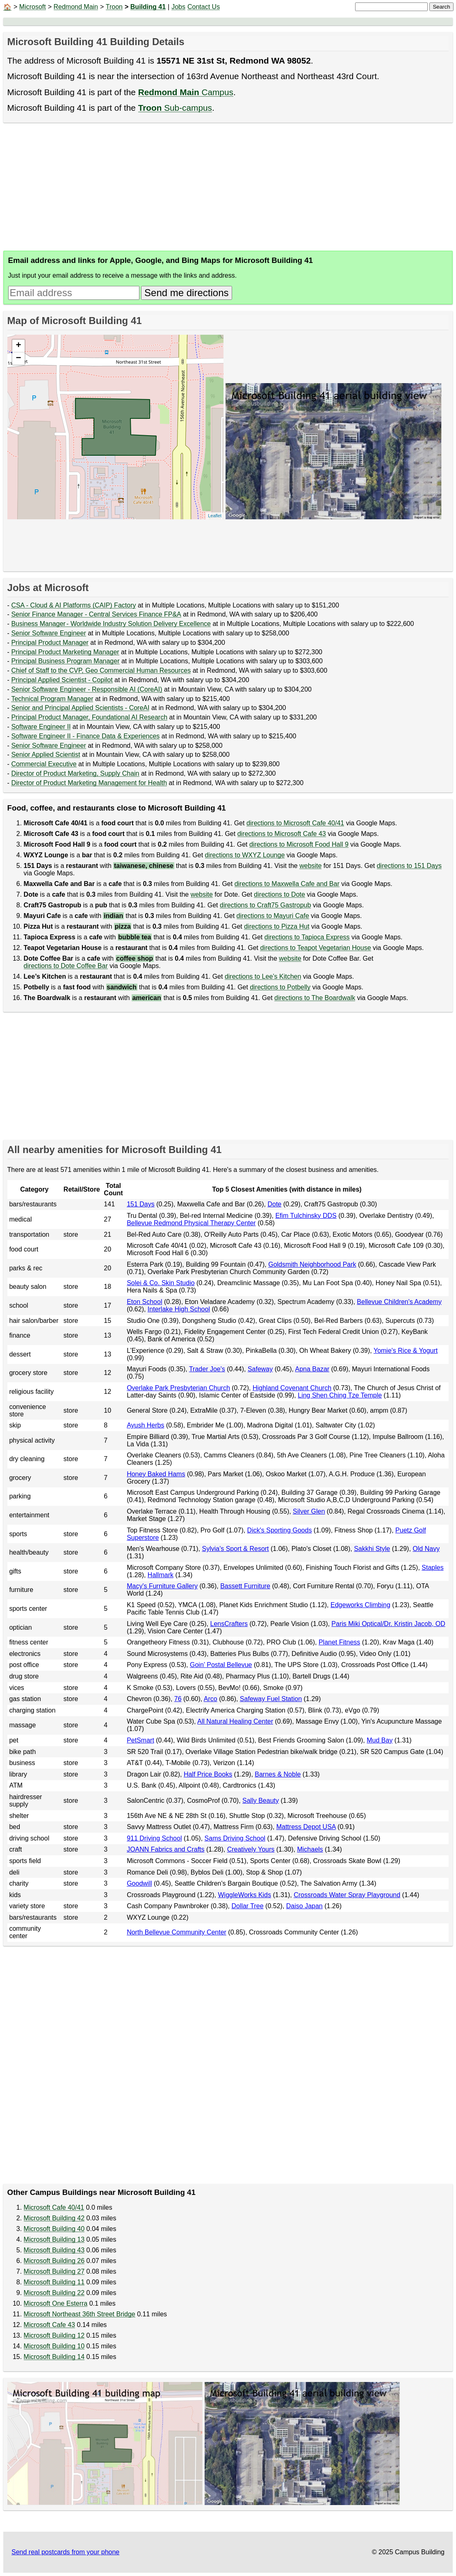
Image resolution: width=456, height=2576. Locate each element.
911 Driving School (154, 1838)
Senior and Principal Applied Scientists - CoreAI (80, 707)
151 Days (141, 1204)
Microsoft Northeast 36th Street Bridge (79, 2314)
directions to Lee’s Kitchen (263, 976)
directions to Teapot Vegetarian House (315, 947)
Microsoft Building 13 (54, 2239)
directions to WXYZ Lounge (245, 855)
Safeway (260, 1369)
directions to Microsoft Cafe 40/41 (295, 823)
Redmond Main (76, 6)
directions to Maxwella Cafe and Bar (287, 883)
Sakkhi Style (372, 1548)
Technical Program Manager (52, 698)
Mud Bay (379, 1740)
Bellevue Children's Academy (399, 1301)
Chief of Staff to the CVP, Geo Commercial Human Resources (101, 670)
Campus (185, 92)
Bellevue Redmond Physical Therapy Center (191, 1222)
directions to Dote (279, 894)
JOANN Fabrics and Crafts (165, 1849)
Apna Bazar (312, 1369)
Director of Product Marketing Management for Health (89, 782)
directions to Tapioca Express (307, 937)
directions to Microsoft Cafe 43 (281, 833)
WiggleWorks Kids (244, 1894)
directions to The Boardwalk (314, 997)
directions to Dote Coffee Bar (66, 965)
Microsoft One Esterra (56, 2303)
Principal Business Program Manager (65, 661)
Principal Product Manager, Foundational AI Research (89, 717)
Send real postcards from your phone (65, 2552)
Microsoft (32, 6)
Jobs (178, 6)
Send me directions (186, 292)
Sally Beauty (260, 1800)
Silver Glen (309, 1511)
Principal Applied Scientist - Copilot (61, 679)
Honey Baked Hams (156, 1474)
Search (441, 7)
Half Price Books (208, 1774)
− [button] (18, 358)
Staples (432, 1567)
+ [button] (18, 346)
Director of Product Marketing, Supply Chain (75, 773)
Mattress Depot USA (306, 1826)
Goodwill (139, 1883)
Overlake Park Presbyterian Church (178, 1387)
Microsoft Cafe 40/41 (54, 2207)
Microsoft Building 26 (54, 2260)
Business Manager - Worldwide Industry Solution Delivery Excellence (111, 623)
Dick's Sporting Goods (279, 1530)
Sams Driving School (235, 1838)
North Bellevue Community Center (176, 1932)
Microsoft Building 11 (54, 2282)
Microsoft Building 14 (54, 2356)
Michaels (310, 1849)
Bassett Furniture (245, 1586)
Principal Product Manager (50, 642)
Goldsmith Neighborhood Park (312, 1264)
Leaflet (214, 515)
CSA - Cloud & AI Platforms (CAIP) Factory (73, 605)
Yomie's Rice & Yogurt (406, 1350)
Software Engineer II (41, 726)
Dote (274, 1204)
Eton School (144, 1301)
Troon (114, 6)
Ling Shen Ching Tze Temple (340, 1395)
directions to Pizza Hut (276, 926)
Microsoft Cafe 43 (49, 2324)
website (310, 865)
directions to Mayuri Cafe (273, 915)
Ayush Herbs (145, 1425)
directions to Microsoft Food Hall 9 (299, 844)
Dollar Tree (247, 1905)
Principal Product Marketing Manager (65, 652)
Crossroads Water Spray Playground (347, 1894)
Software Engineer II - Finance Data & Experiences (85, 736)
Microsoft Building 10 (54, 2346)
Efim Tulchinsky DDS (305, 1215)
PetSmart (140, 1740)
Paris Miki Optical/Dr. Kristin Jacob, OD (388, 1623)
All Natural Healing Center (235, 1721)
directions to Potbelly (280, 987)
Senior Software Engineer (48, 633)
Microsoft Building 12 (54, 2335)
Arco (210, 1698)
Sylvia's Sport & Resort (235, 1548)
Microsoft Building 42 (54, 2218)
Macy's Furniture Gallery (162, 1586)
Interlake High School (179, 1309)
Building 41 (148, 6)
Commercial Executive (43, 763)
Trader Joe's (207, 1369)
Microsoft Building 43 (54, 2250)
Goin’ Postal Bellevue (221, 1664)
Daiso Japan (304, 1905)
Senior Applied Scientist (45, 754)
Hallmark (160, 1574)
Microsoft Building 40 (54, 2228)
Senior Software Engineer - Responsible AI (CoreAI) (86, 689)
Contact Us (203, 6)
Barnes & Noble (278, 1774)
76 (178, 1698)
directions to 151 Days (409, 865)
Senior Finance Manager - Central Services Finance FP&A (96, 614)
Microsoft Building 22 (54, 2292)
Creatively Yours (251, 1849)
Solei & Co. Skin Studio (160, 1282)
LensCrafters (229, 1623)
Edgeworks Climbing (360, 1604)
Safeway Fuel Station (271, 1698)
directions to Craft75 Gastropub (265, 905)
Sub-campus (175, 107)
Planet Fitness (339, 1642)
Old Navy (426, 1548)
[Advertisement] (228, 186)
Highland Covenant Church (292, 1387)
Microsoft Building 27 (54, 2271)
